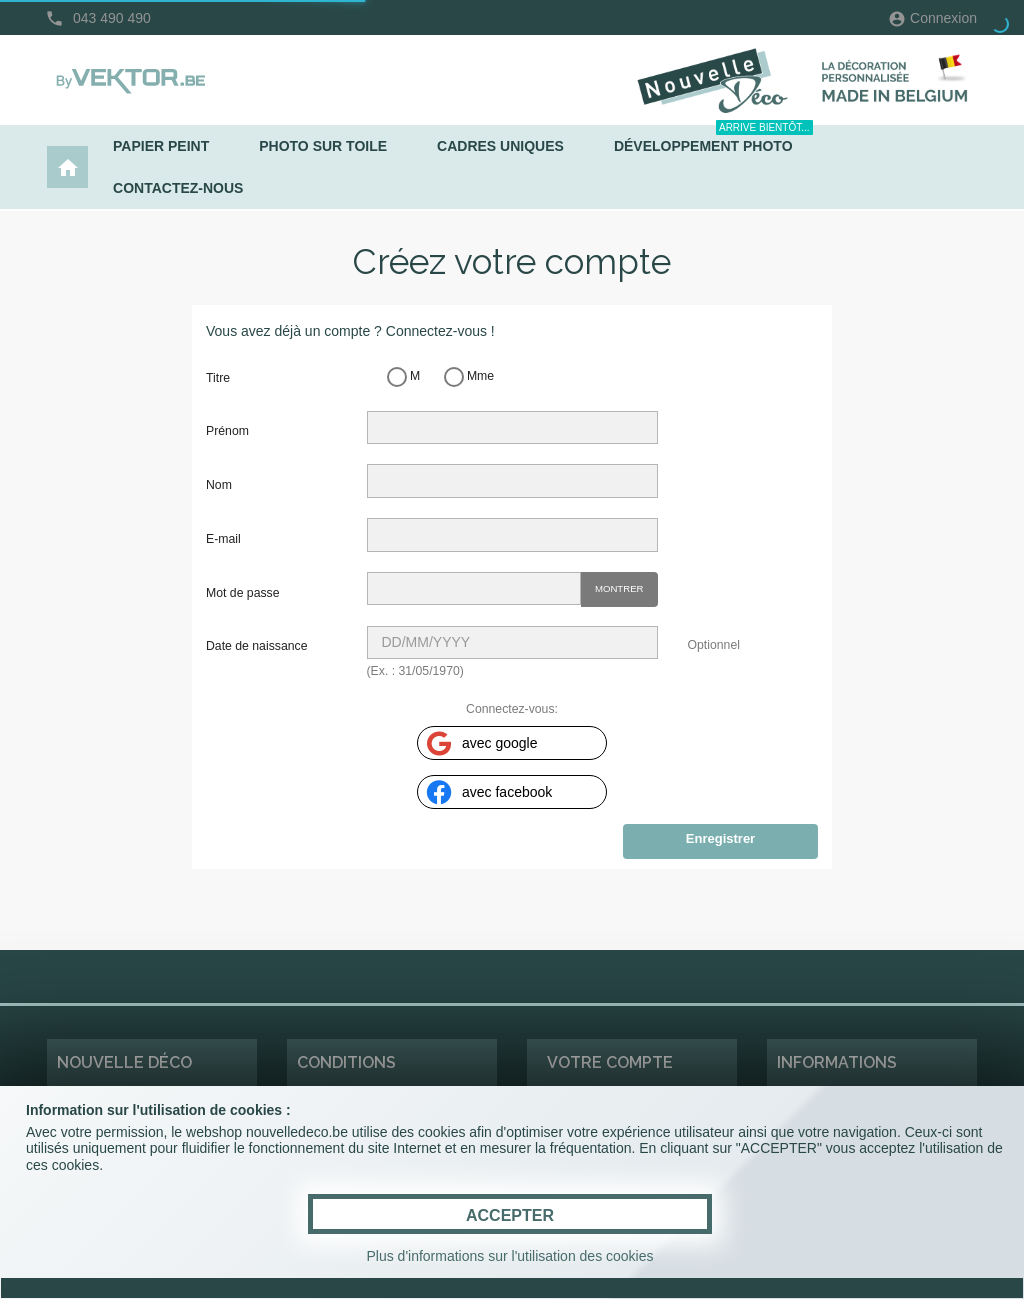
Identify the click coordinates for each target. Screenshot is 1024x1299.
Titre (218, 378)
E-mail (223, 539)
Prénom (227, 431)
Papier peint (161, 146)
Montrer (619, 588)
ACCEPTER (510, 1215)
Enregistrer (720, 838)
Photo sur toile (323, 146)
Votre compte (610, 1062)
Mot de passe (243, 593)
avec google (480, 743)
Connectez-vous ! (440, 331)
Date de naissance (256, 646)
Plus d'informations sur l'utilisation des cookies (509, 1256)
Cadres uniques (500, 146)
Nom (219, 485)
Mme (469, 377)
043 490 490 (112, 18)
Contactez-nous (178, 188)
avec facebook (487, 792)
